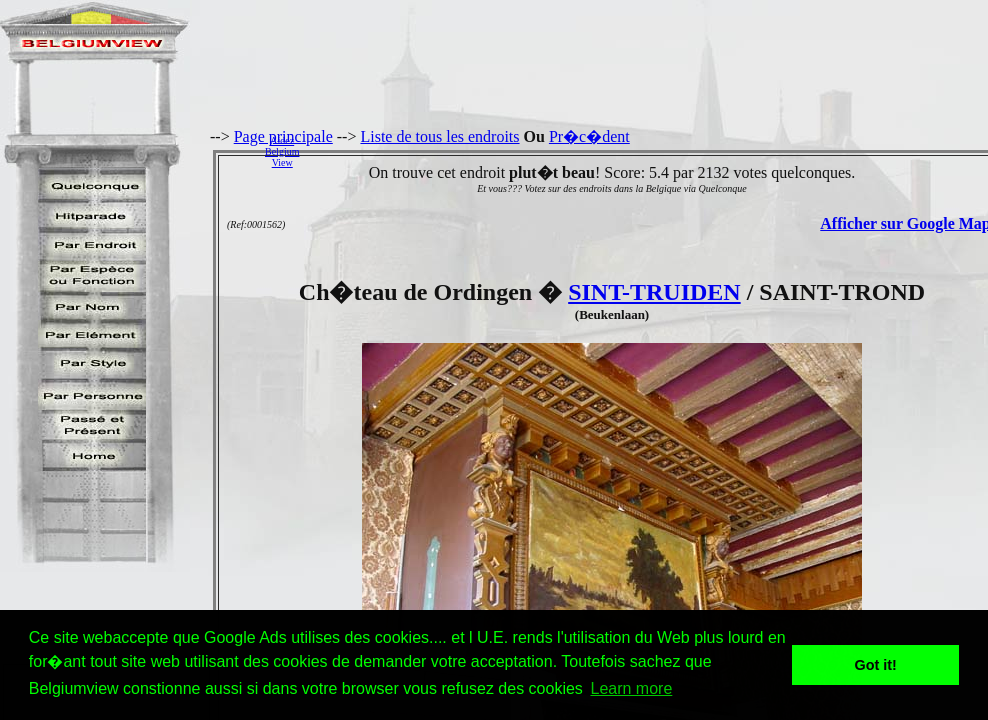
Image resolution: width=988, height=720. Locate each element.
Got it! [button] (876, 665)
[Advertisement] (649, 151)
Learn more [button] (631, 688)
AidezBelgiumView (282, 151)
